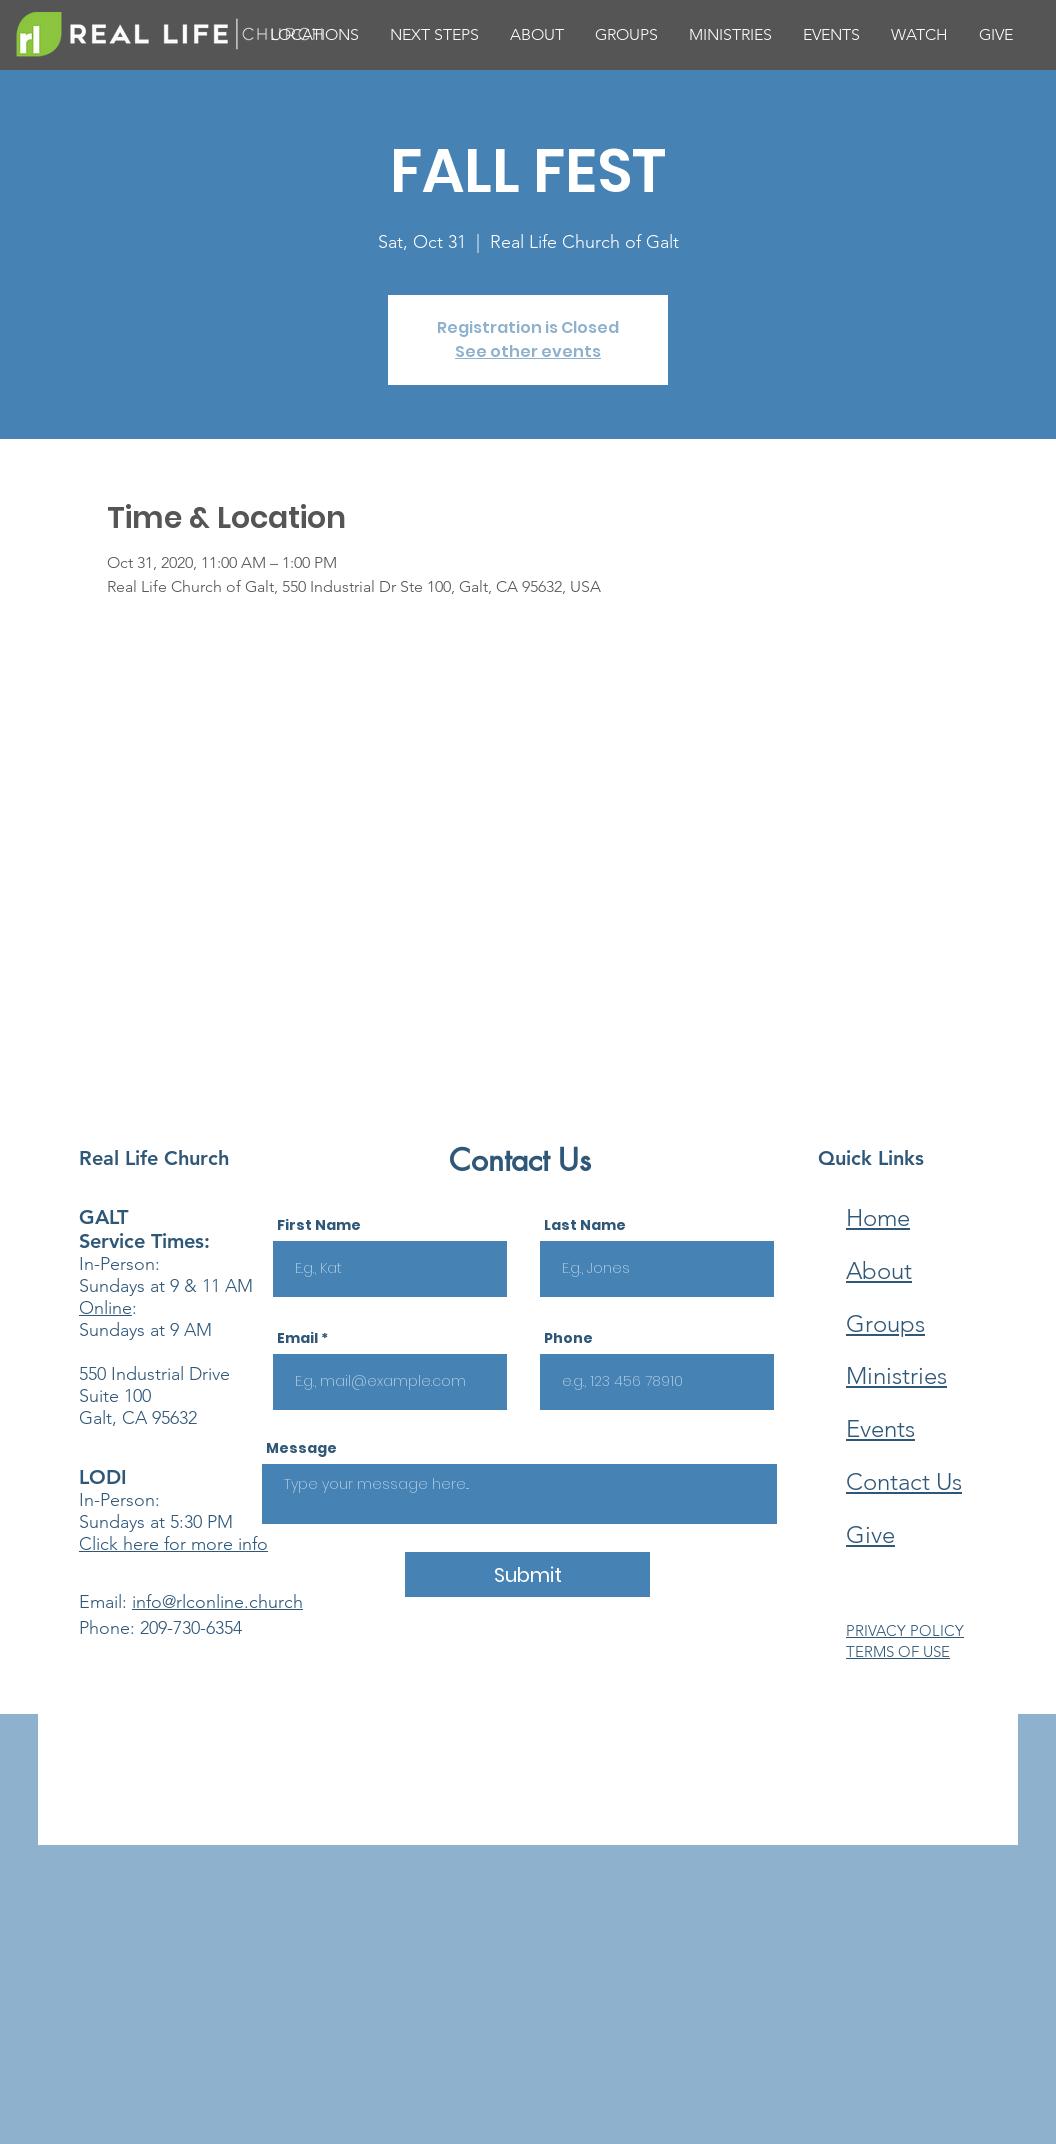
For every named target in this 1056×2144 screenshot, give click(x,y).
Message (301, 1448)
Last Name (585, 1225)
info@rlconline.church (217, 1602)
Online (105, 1308)
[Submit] (527, 1574)
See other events (528, 351)
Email (297, 1338)
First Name (319, 1225)
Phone (568, 1338)
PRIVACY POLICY (905, 1630)
